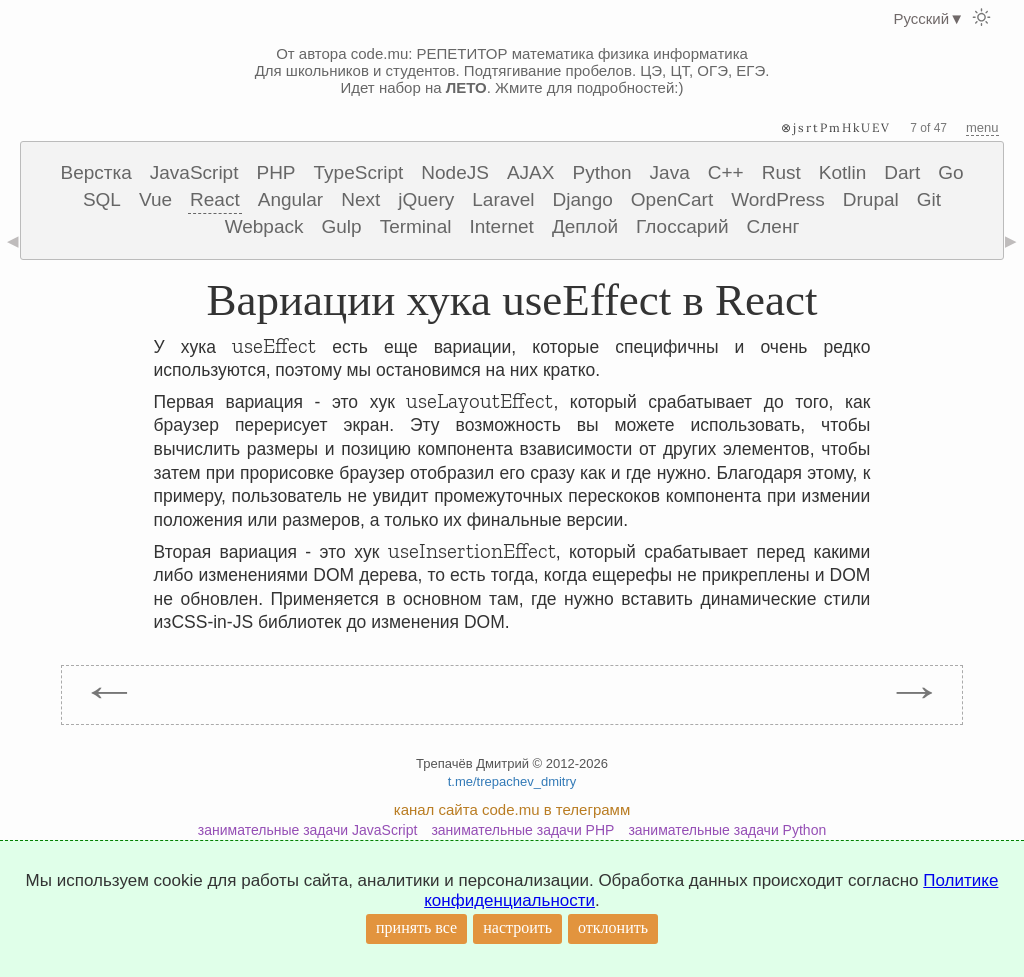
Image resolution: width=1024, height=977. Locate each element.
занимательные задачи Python (727, 830)
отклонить (613, 927)
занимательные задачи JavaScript (308, 830)
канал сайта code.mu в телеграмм (512, 809)
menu (982, 127)
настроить (517, 927)
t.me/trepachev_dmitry (512, 781)
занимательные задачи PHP (522, 830)
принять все (416, 927)
